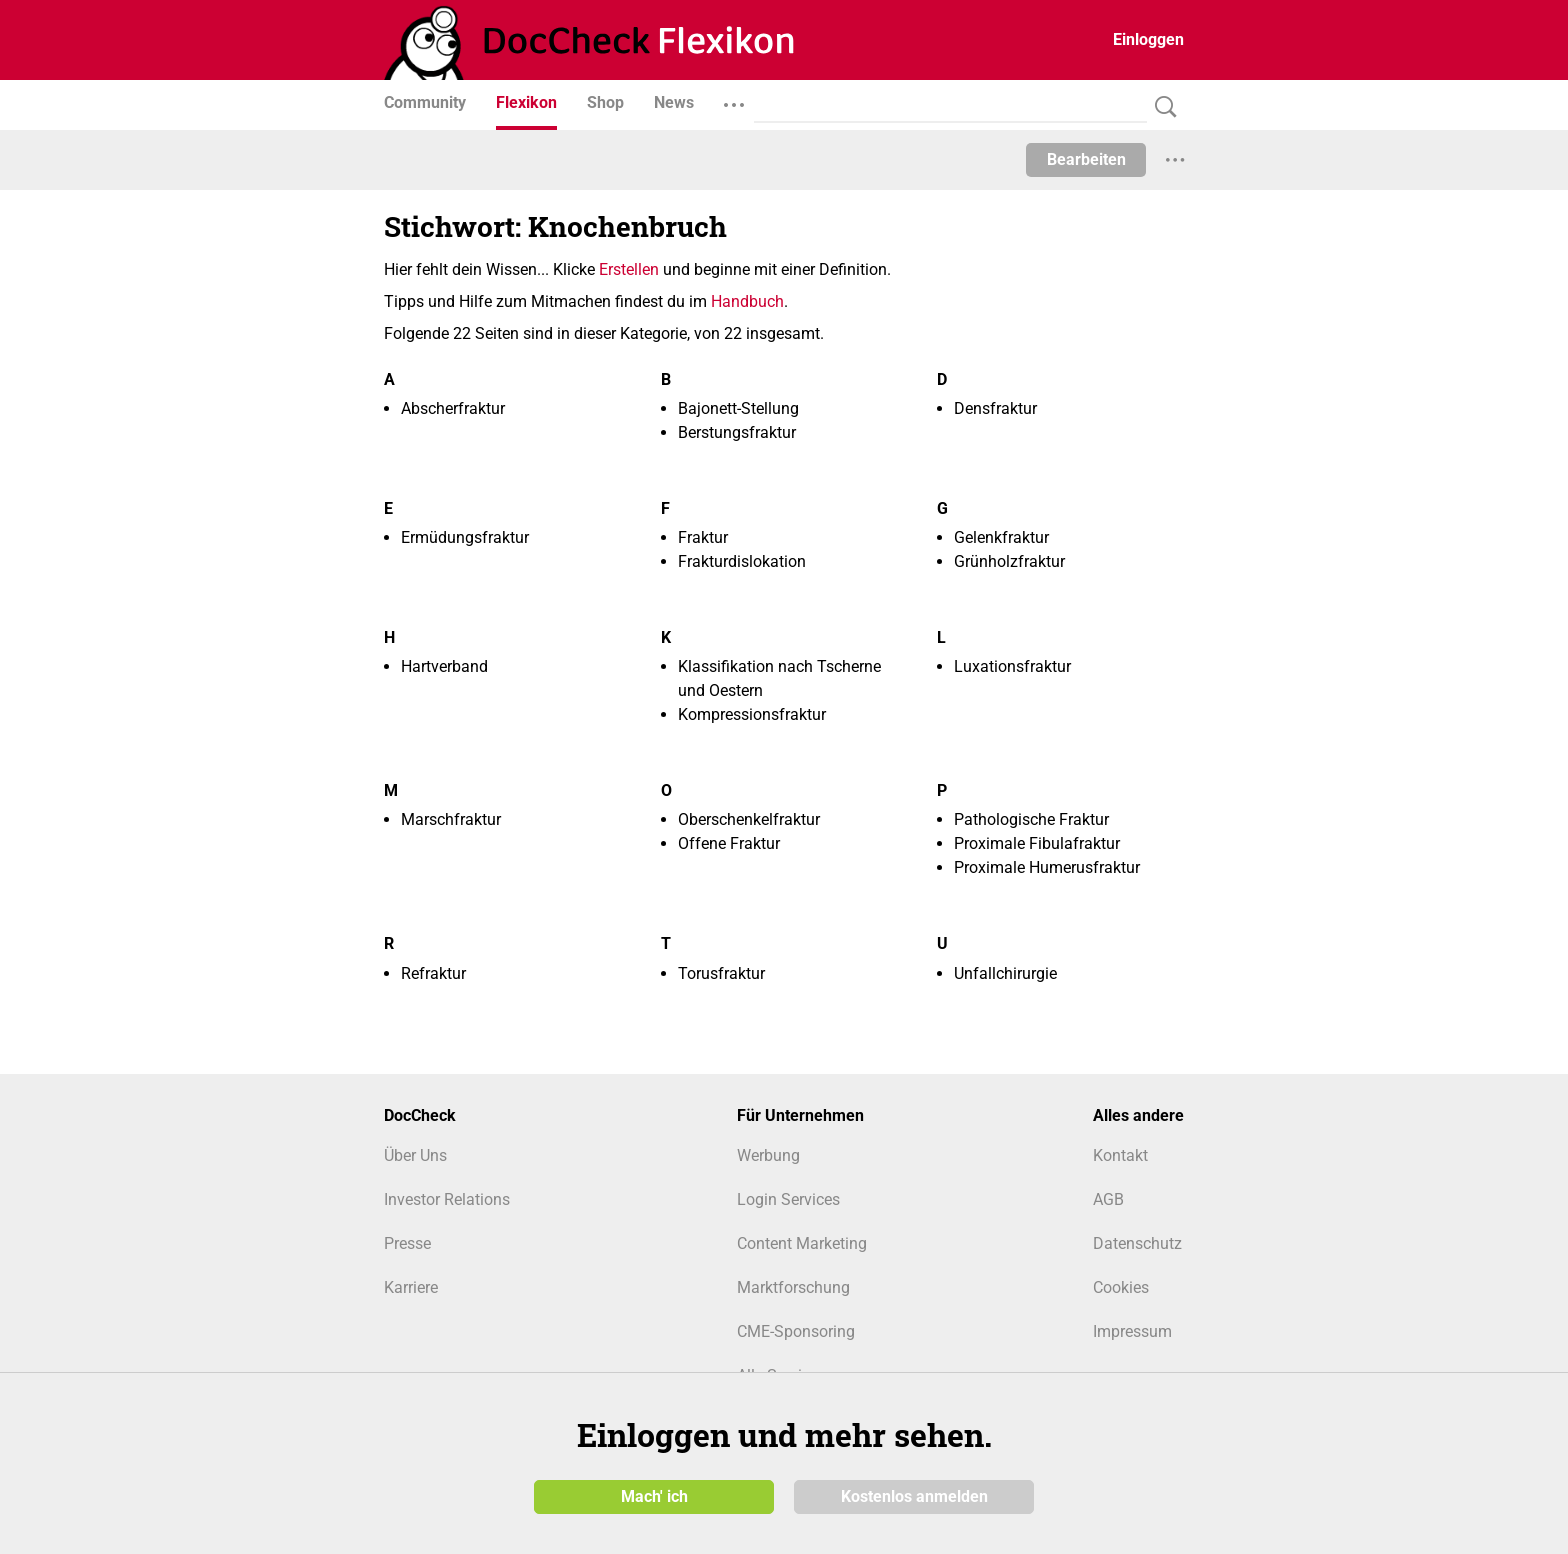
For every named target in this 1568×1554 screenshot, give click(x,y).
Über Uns (415, 1155)
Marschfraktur (451, 819)
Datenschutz (1137, 1243)
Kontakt (1120, 1155)
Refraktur (433, 973)
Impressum (1132, 1331)
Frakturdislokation (742, 561)
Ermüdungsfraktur (465, 537)
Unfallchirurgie (1005, 973)
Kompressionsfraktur (752, 714)
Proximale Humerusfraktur (1047, 867)
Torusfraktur (721, 973)
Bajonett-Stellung (738, 408)
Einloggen (1148, 39)
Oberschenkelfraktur (749, 819)
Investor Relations (447, 1199)
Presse (407, 1243)
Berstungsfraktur (737, 432)
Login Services (788, 1199)
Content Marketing (802, 1243)
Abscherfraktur (453, 408)
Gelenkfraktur (1001, 537)
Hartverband (444, 666)
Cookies (1121, 1287)
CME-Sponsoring (796, 1331)
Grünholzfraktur (1009, 561)
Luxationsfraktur (1012, 666)
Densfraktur (995, 408)
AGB (1108, 1199)
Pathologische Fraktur (1031, 819)
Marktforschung (793, 1287)
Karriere (411, 1287)
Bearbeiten (1086, 159)
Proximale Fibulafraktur (1037, 843)
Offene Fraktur (729, 843)
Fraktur (703, 537)
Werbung (768, 1155)
